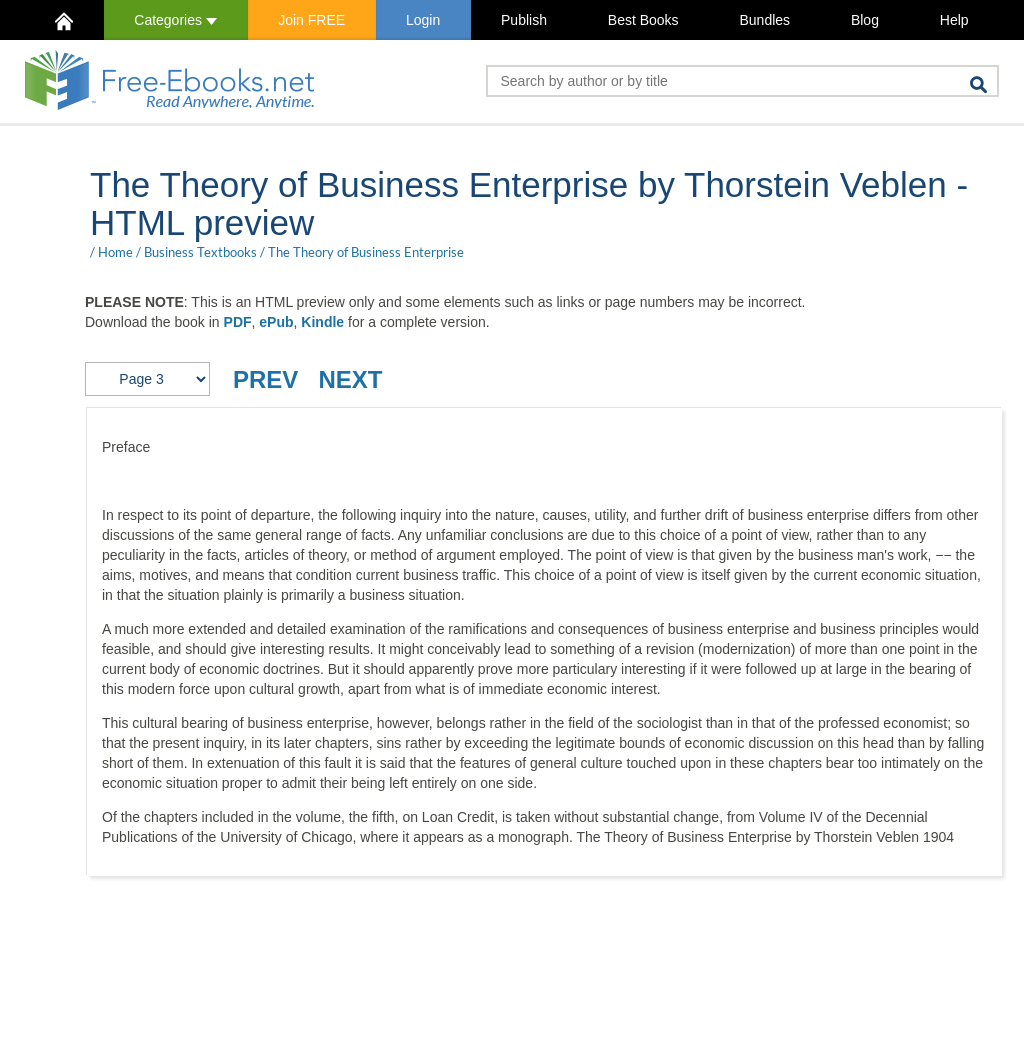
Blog (865, 20)
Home (115, 252)
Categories (175, 20)
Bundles (764, 20)
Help (954, 20)
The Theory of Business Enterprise (366, 252)
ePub (276, 322)
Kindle (322, 322)
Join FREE (311, 20)
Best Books (643, 20)
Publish (524, 20)
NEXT (350, 379)
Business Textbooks (200, 252)
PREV (265, 379)
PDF (238, 322)
